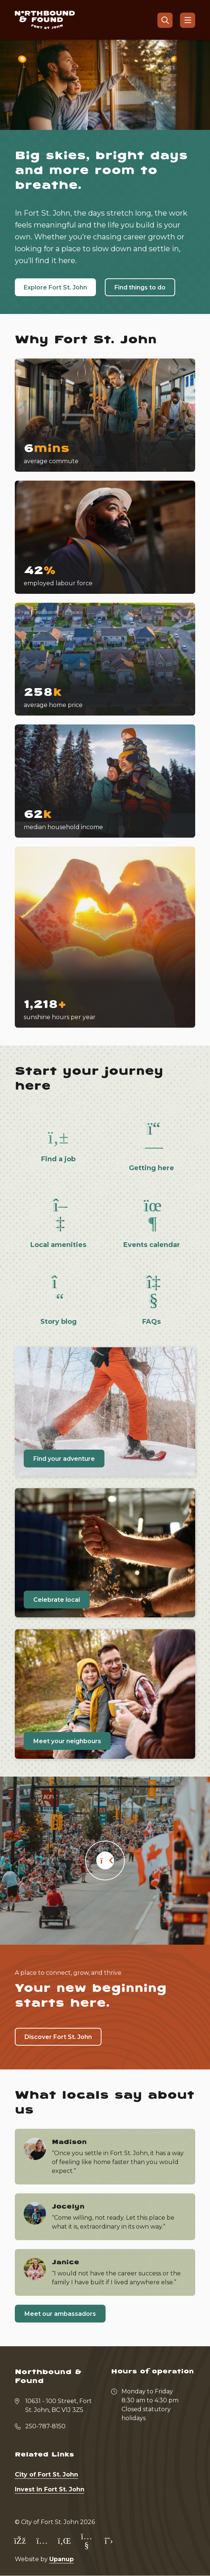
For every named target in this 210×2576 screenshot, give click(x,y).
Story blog (58, 1322)
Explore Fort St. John (55, 287)
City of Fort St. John (46, 2474)
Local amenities (58, 1245)
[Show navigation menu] (187, 20)
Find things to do (140, 287)
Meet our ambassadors (60, 2313)
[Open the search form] (165, 20)
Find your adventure (64, 1458)
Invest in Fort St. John (49, 2489)
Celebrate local (56, 1599)
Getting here (151, 1168)
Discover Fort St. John (58, 2036)
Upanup (61, 2559)
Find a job (58, 1159)
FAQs (151, 1322)
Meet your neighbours (67, 1741)
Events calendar (151, 1245)
